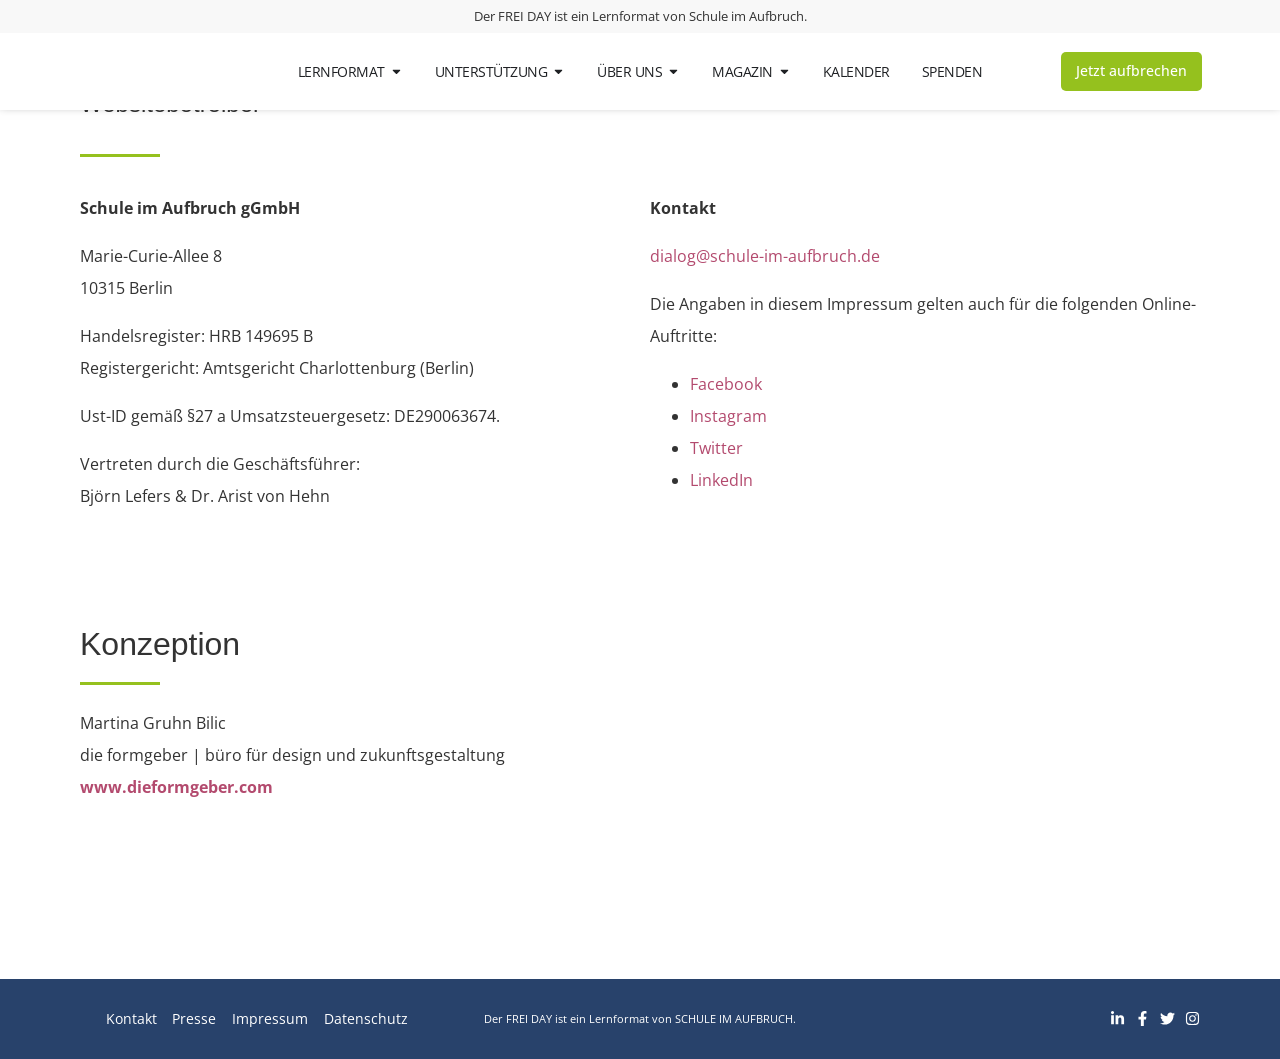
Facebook (726, 384)
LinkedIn (721, 480)
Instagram (728, 416)
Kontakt (130, 1018)
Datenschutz (366, 1018)
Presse (194, 1018)
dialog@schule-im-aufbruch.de (765, 256)
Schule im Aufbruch (746, 16)
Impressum (270, 1018)
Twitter (716, 448)
